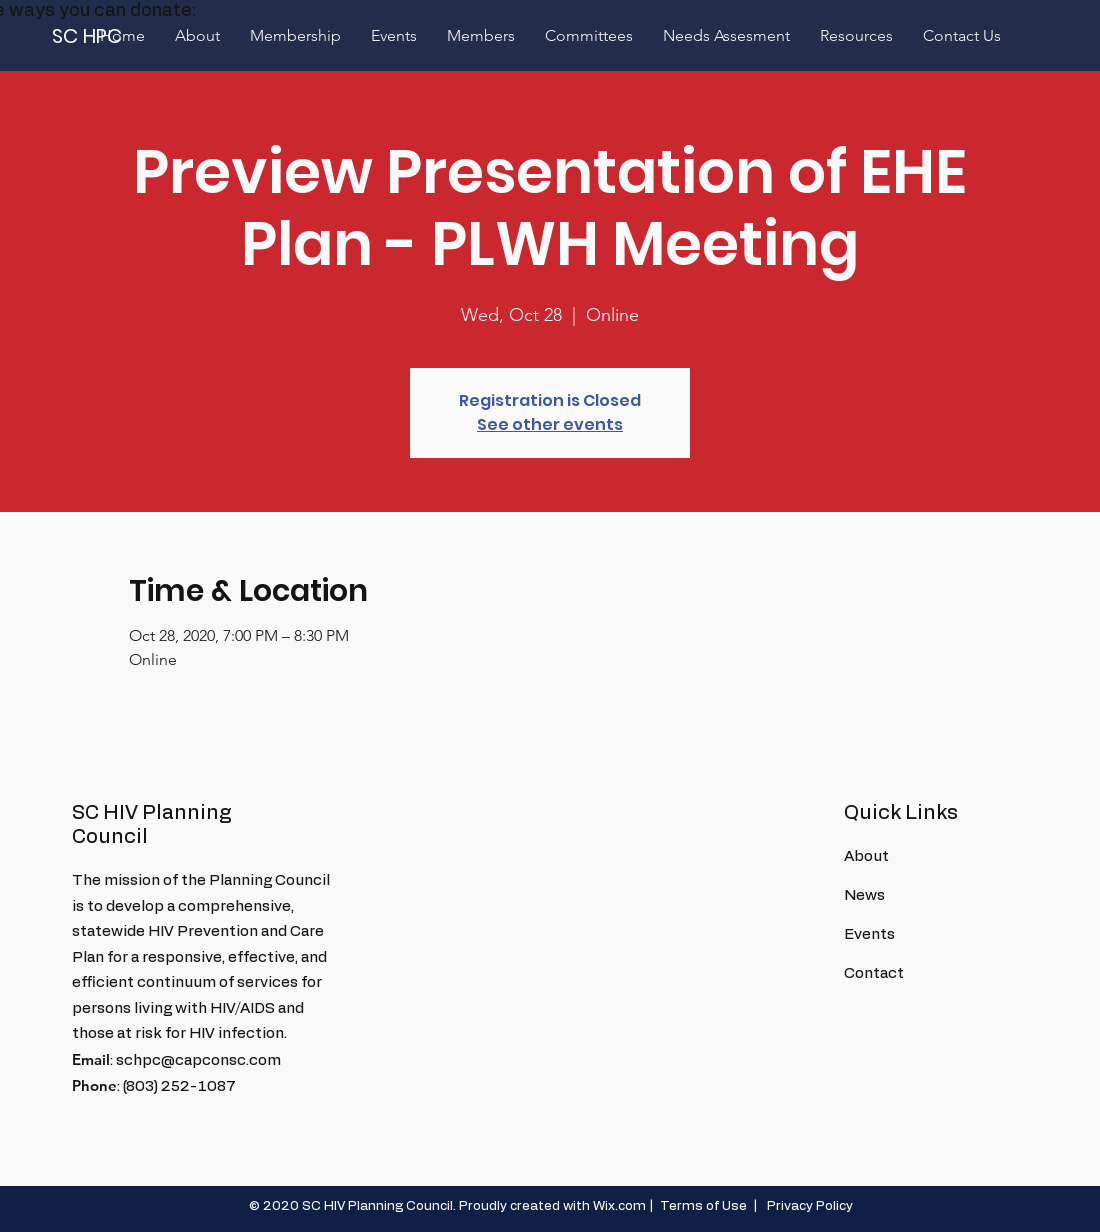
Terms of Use (703, 1206)
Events (869, 934)
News (864, 895)
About (866, 856)
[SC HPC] (88, 35)
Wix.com (619, 1206)
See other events (550, 424)
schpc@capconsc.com (198, 1060)
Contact (874, 973)
